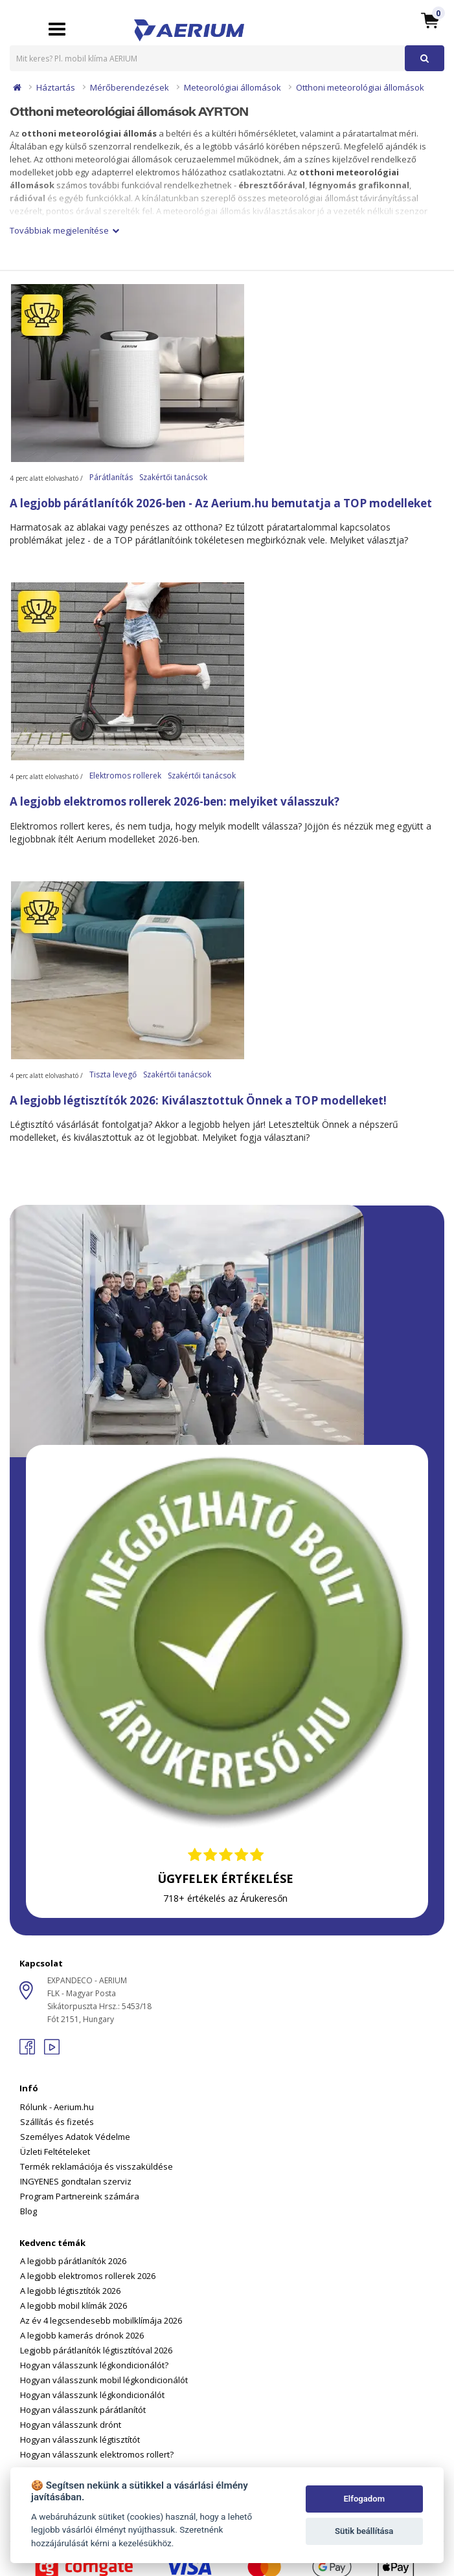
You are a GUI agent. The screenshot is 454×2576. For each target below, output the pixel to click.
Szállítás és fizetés (57, 2122)
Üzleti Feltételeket (55, 2151)
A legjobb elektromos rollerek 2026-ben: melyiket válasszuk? (174, 801)
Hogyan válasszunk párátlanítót (83, 2410)
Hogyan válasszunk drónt (70, 2424)
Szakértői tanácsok (173, 477)
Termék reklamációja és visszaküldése (96, 2166)
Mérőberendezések (129, 87)
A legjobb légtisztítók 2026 (70, 2290)
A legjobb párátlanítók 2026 (73, 2261)
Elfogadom (364, 2499)
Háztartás (55, 87)
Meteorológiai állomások (232, 87)
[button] (430, 19)
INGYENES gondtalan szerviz (75, 2181)
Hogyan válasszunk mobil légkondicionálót (104, 2380)
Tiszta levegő (113, 1074)
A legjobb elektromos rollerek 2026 (87, 2276)
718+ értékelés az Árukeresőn (225, 1898)
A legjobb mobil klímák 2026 (73, 2305)
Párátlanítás (111, 477)
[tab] (227, 2141)
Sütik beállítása (364, 2531)
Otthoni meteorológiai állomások (360, 87)
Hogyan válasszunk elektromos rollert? (97, 2454)
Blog (28, 2211)
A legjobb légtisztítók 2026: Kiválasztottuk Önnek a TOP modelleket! (198, 1100)
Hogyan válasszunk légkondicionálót (92, 2395)
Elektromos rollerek (125, 775)
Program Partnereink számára (79, 2196)
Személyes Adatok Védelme (75, 2136)
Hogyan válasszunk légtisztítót (80, 2439)
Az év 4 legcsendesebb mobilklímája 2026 (101, 2320)
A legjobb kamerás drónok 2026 (82, 2335)
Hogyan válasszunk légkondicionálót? (94, 2365)
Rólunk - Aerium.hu (57, 2107)
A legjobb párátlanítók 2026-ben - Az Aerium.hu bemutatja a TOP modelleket (221, 503)
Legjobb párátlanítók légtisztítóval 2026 (96, 2350)
